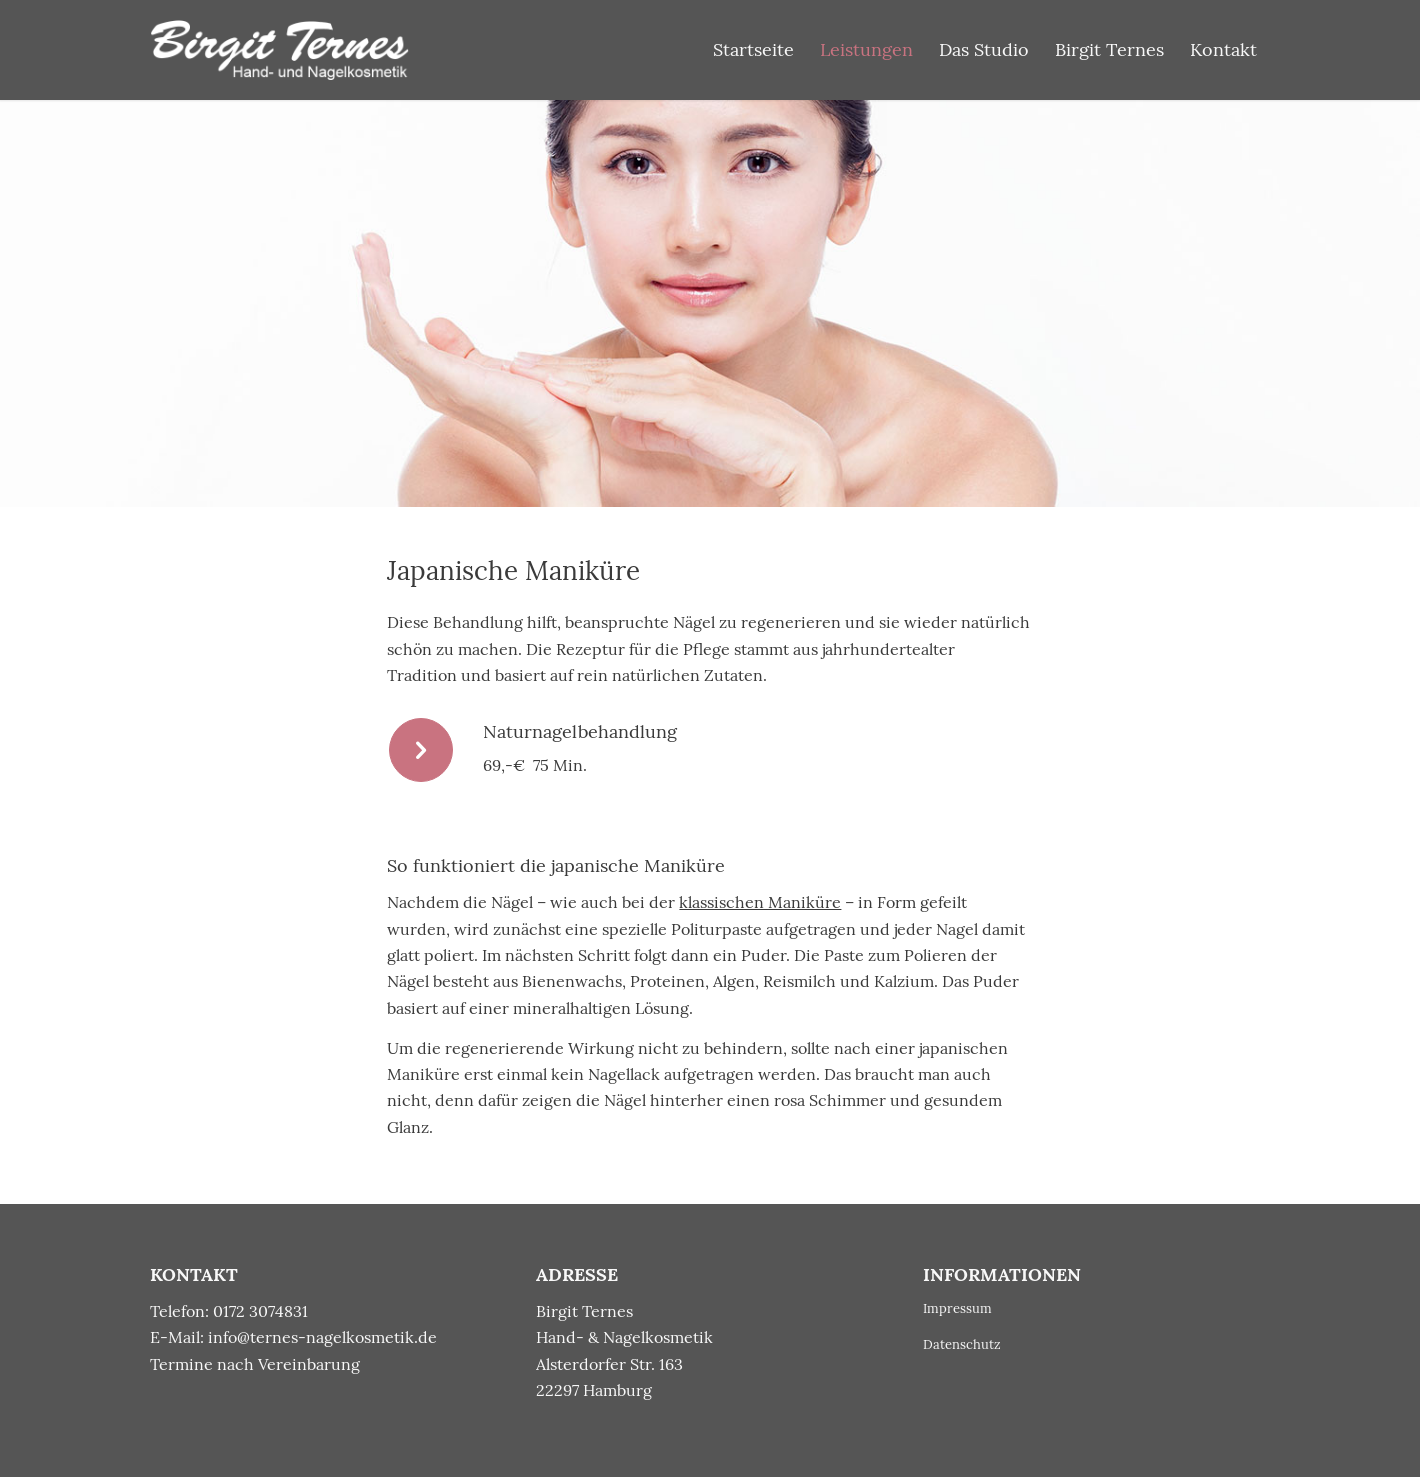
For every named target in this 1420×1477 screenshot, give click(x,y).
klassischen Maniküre (760, 902)
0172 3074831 (260, 1311)
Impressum (957, 1308)
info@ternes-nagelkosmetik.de (322, 1337)
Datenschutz (962, 1344)
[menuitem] (753, 50)
